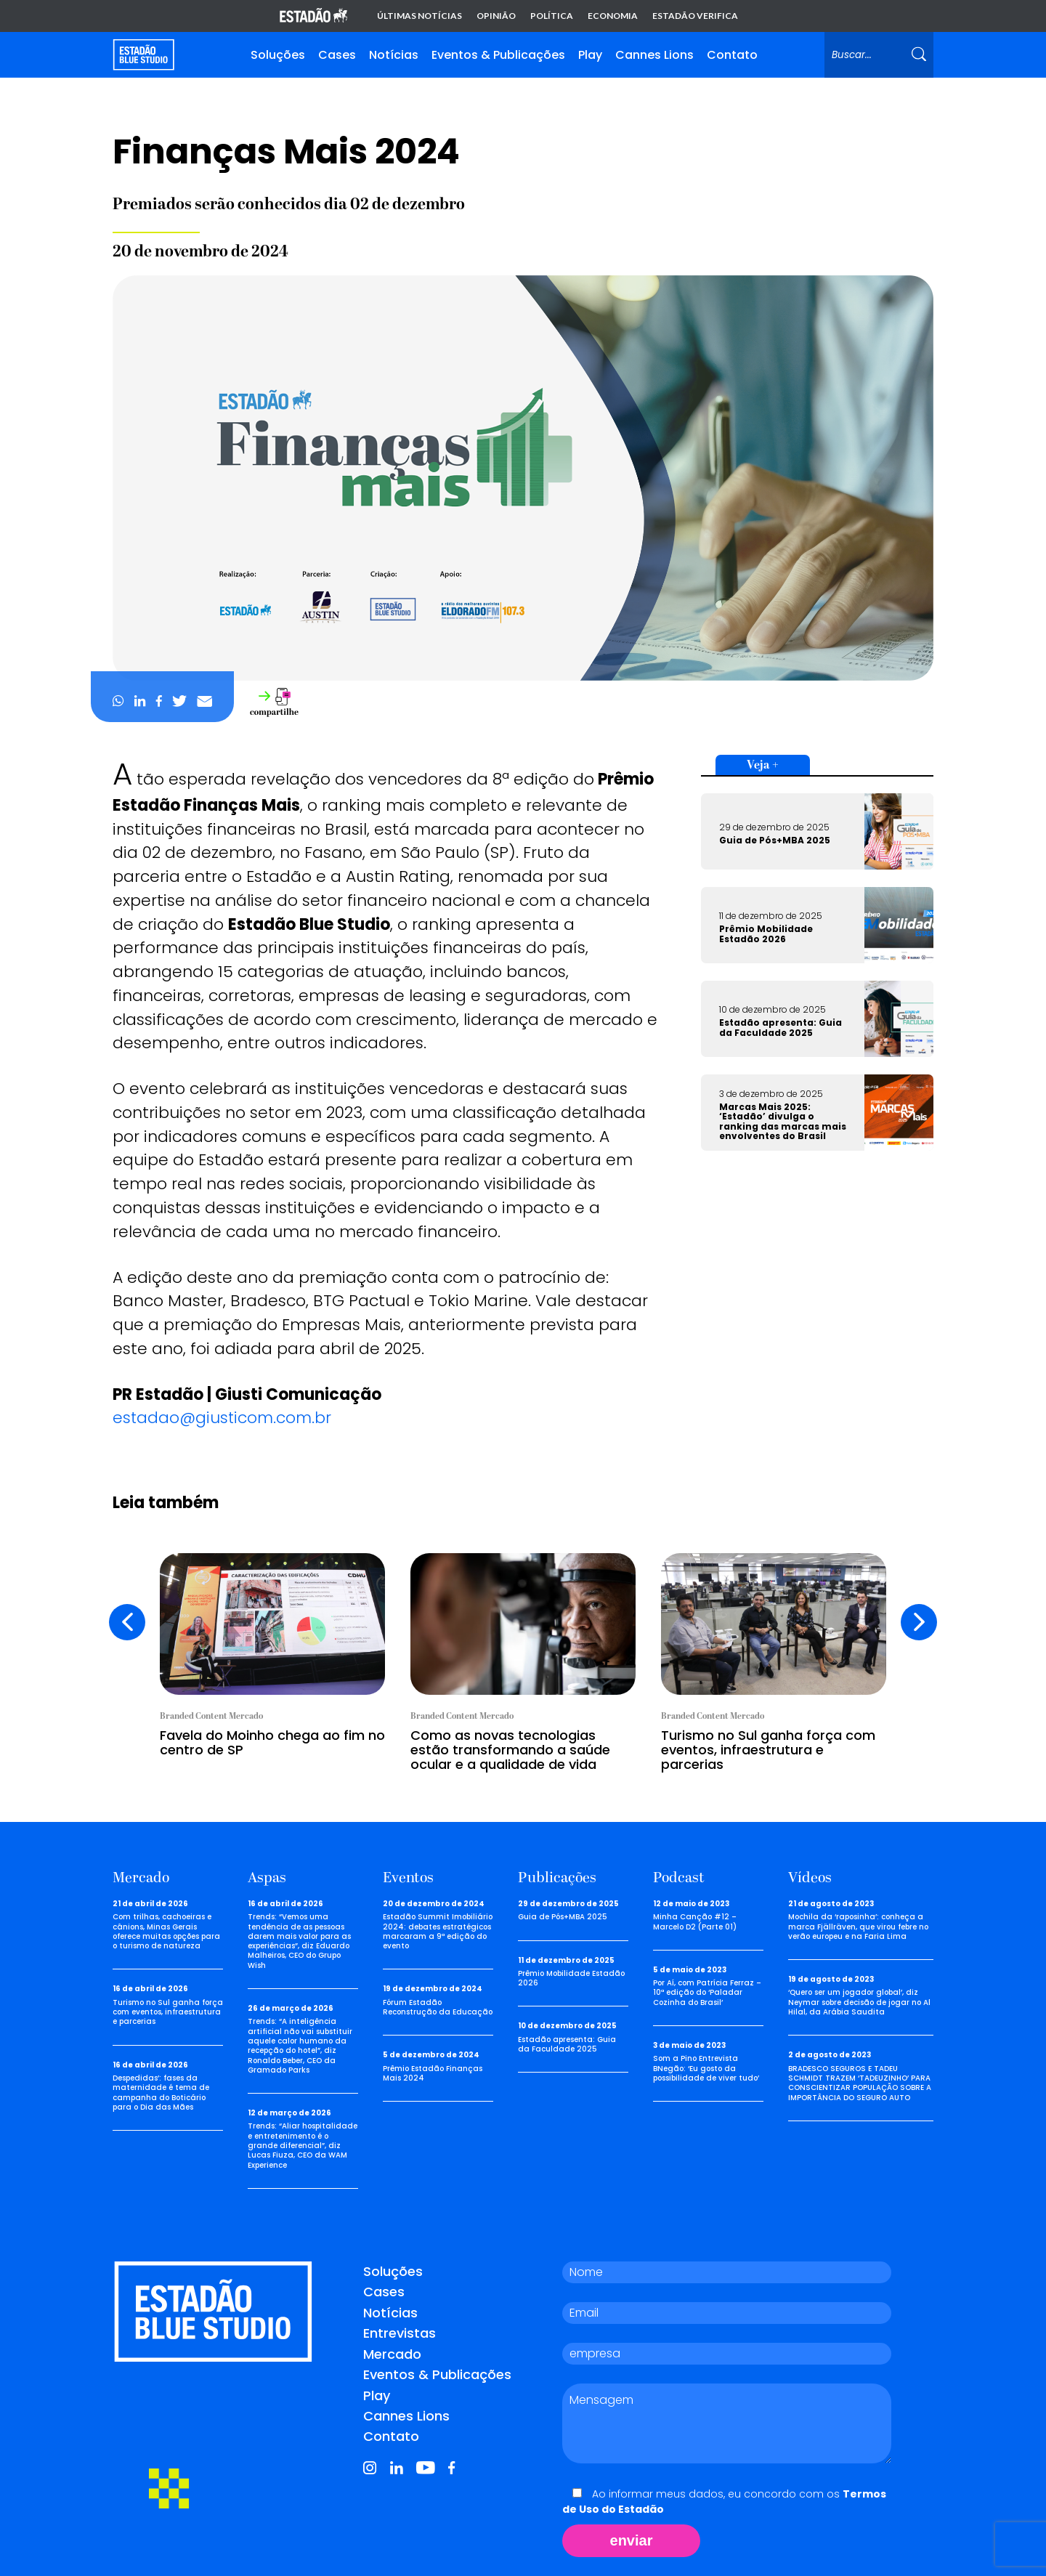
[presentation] (127, 1622)
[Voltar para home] (143, 54)
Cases (337, 54)
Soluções (278, 54)
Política (551, 16)
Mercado (392, 2353)
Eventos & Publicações (498, 54)
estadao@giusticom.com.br (224, 1417)
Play (590, 54)
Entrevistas (399, 2333)
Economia (613, 16)
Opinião (496, 16)
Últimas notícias (419, 16)
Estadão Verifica (695, 16)
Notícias (393, 54)
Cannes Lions (654, 54)
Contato (732, 54)
